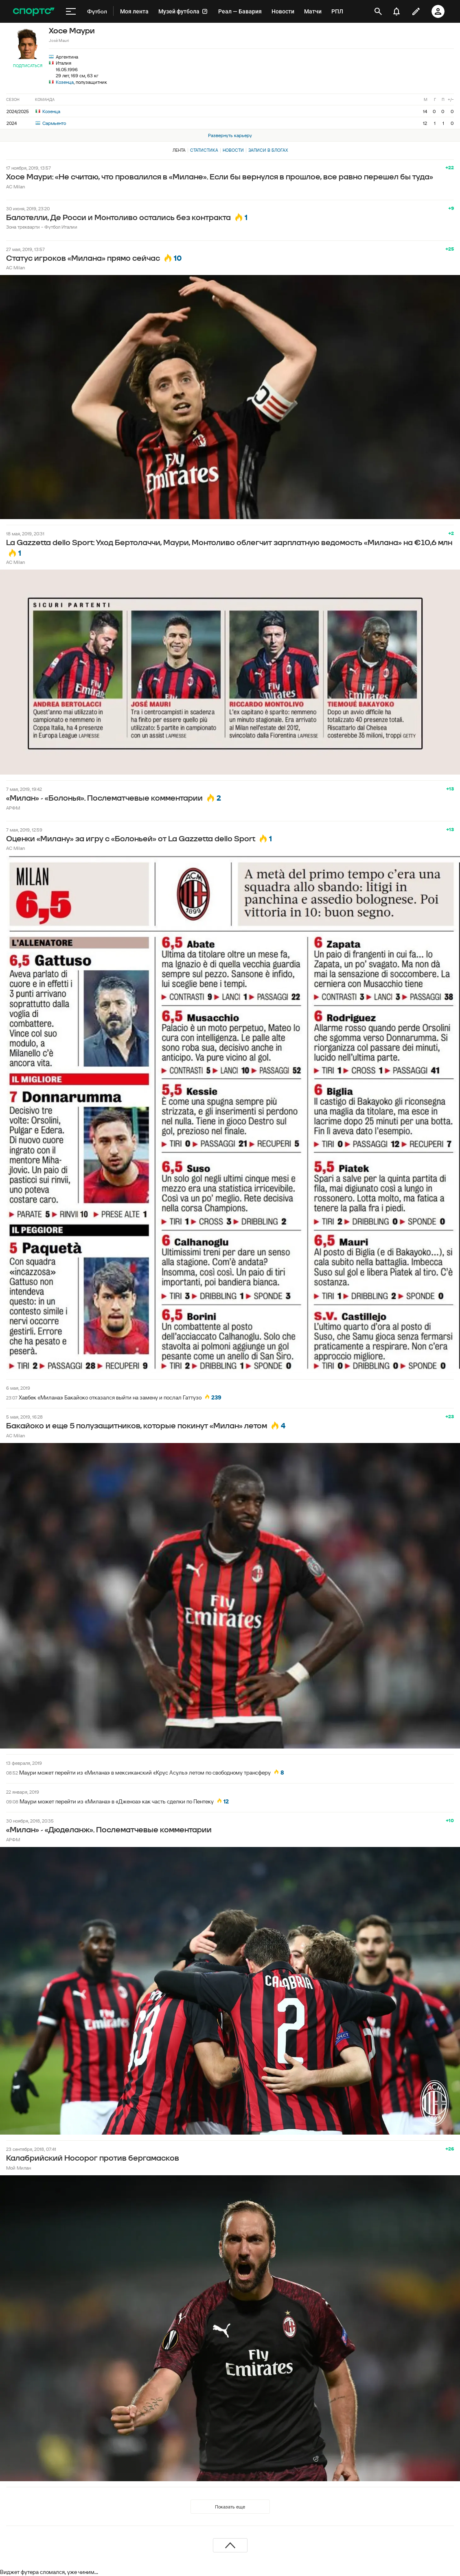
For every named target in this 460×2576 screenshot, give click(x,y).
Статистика (204, 150)
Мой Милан (18, 2168)
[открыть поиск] (378, 11)
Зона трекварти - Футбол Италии (41, 227)
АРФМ (13, 808)
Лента (179, 150)
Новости (233, 150)
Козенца (65, 82)
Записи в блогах (268, 150)
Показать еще (230, 2507)
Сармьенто (50, 123)
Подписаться (27, 65)
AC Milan (15, 186)
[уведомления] (396, 11)
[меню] (71, 11)
